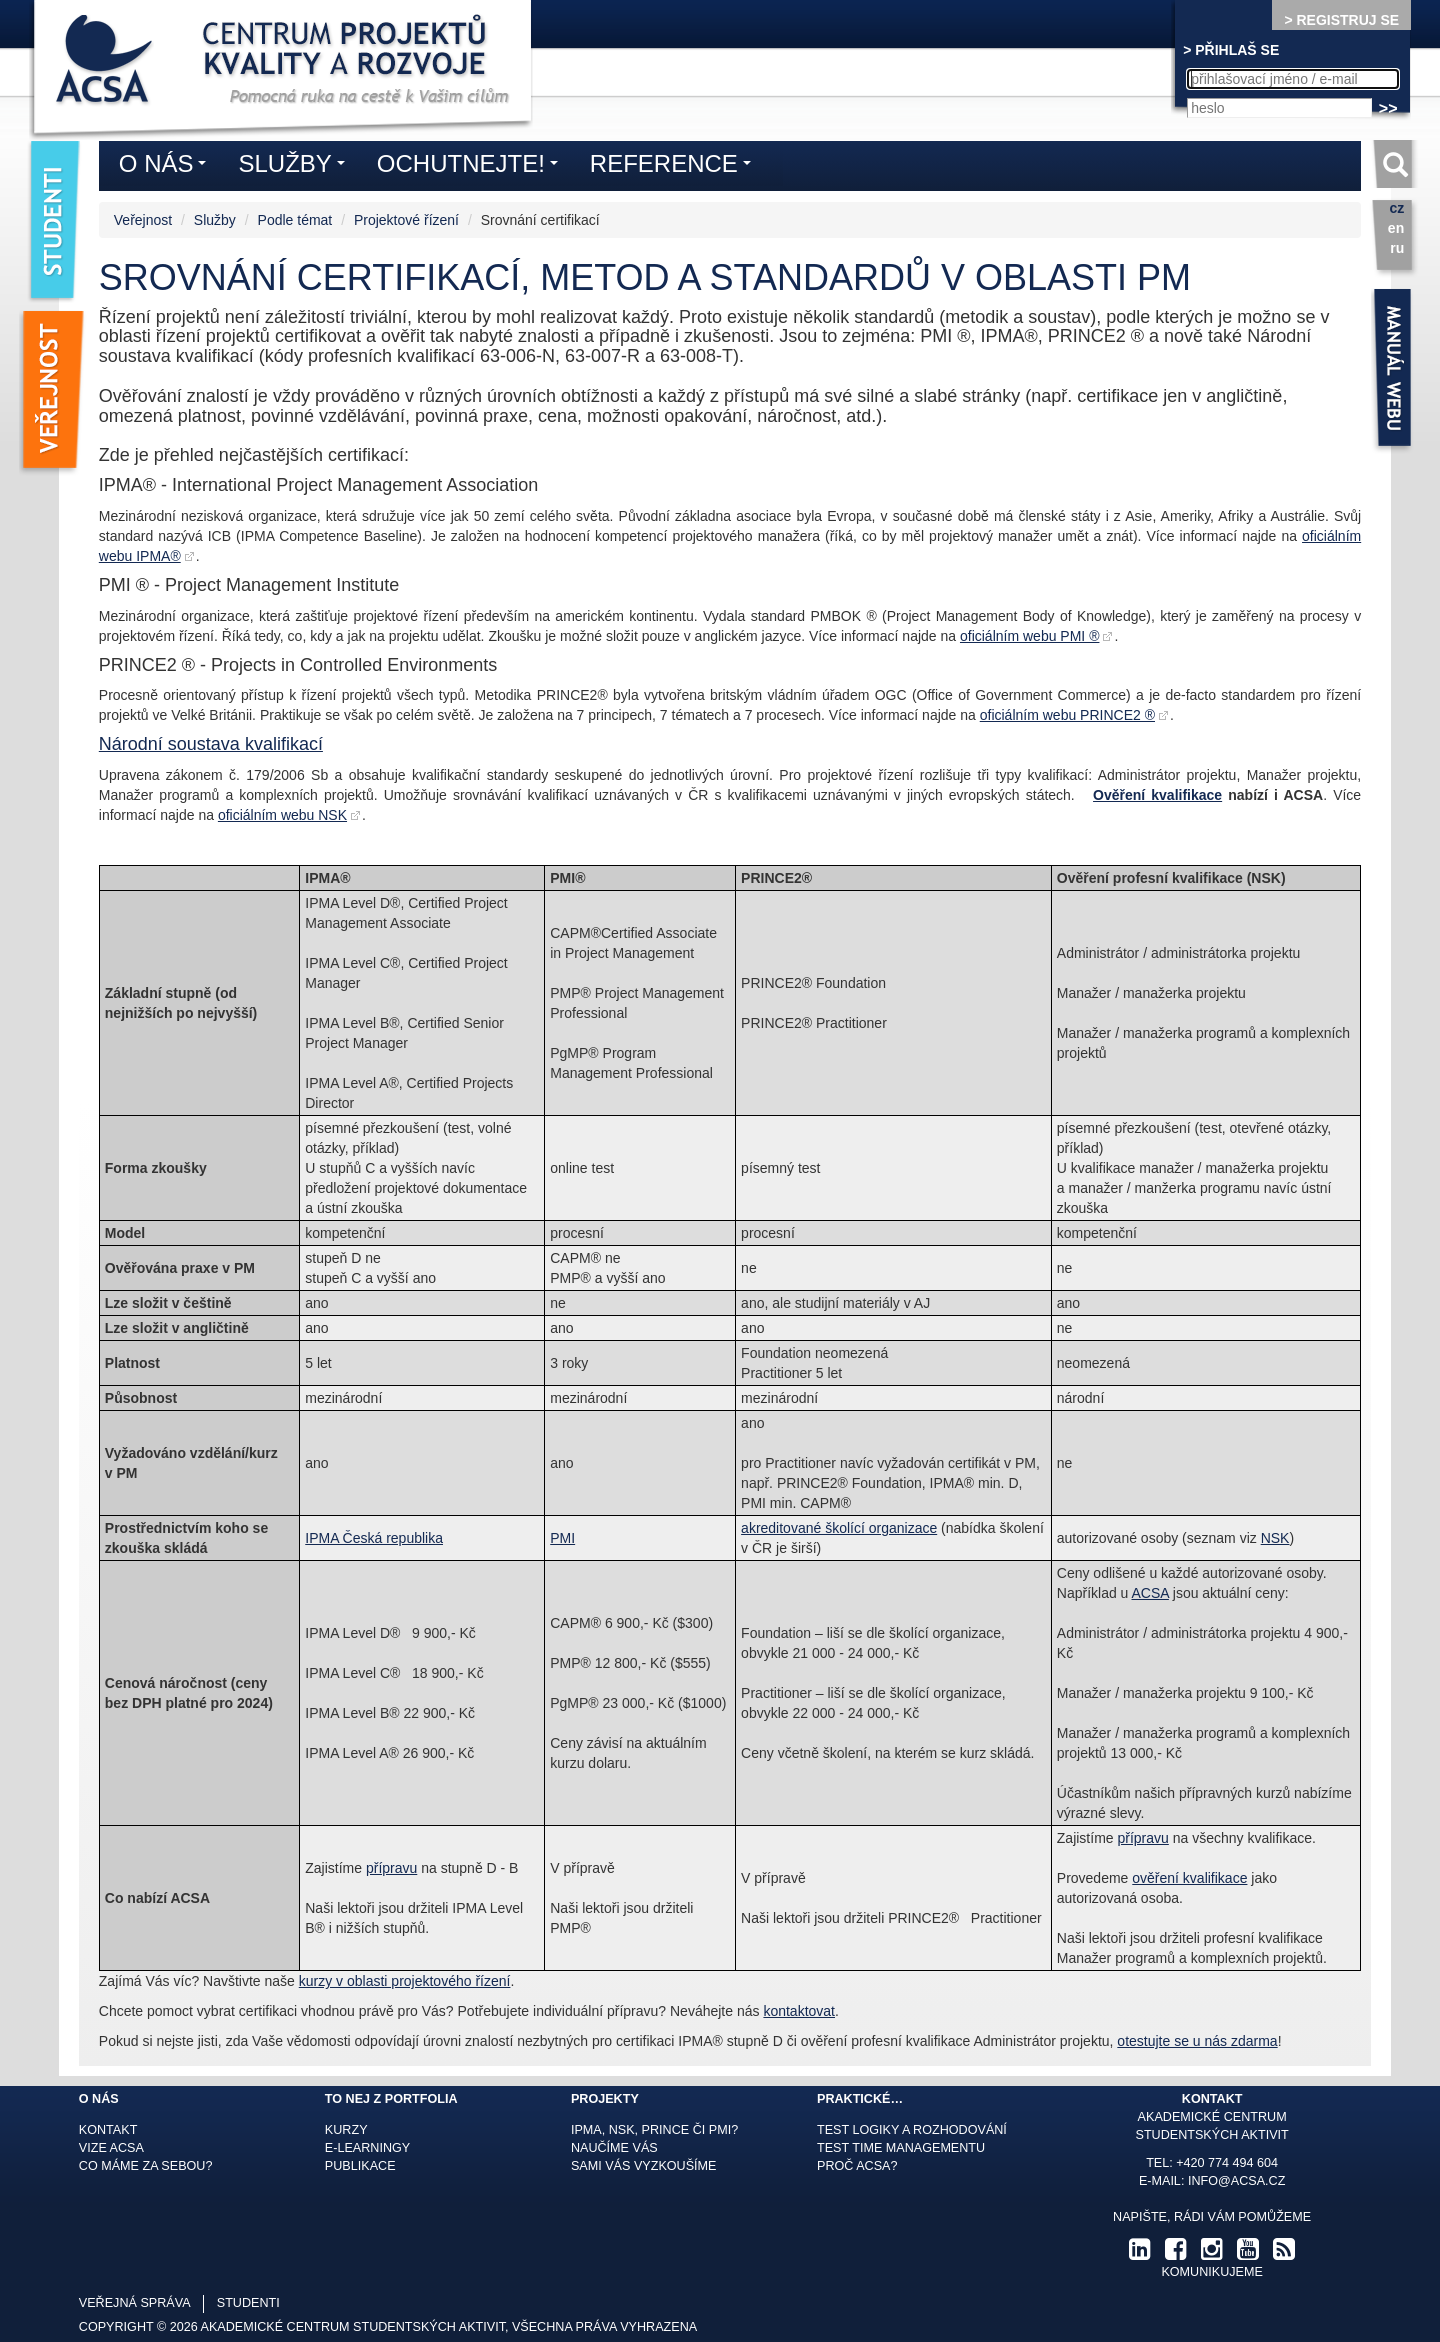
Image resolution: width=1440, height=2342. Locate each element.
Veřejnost (143, 220)
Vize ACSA (111, 2148)
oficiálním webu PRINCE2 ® (1067, 715)
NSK (1275, 1538)
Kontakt (108, 2130)
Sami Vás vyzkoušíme (644, 2166)
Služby (215, 220)
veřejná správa (135, 2303)
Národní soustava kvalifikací (211, 744)
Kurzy (346, 2130)
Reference (675, 167)
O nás (168, 167)
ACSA (1150, 1593)
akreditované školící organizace (839, 1528)
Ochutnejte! (472, 167)
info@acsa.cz (1236, 2181)
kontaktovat (799, 2011)
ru (1397, 248)
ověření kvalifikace (1189, 1878)
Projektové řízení (406, 220)
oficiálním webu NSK (282, 815)
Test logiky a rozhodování (912, 2130)
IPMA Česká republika (374, 1538)
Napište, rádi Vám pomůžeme (1212, 2217)
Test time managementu (901, 2148)
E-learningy (367, 2148)
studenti (248, 2303)
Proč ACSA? (857, 2166)
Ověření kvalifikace (1157, 795)
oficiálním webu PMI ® (1029, 636)
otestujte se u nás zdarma (1197, 2041)
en (1396, 228)
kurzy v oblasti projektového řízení (405, 1981)
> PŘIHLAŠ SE (1231, 50)
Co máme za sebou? (146, 2166)
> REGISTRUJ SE (1341, 20)
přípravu (391, 1868)
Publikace (360, 2166)
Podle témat (295, 220)
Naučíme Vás (614, 2148)
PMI (562, 1538)
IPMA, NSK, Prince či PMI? (654, 2130)
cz (1396, 208)
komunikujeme (1211, 2272)
